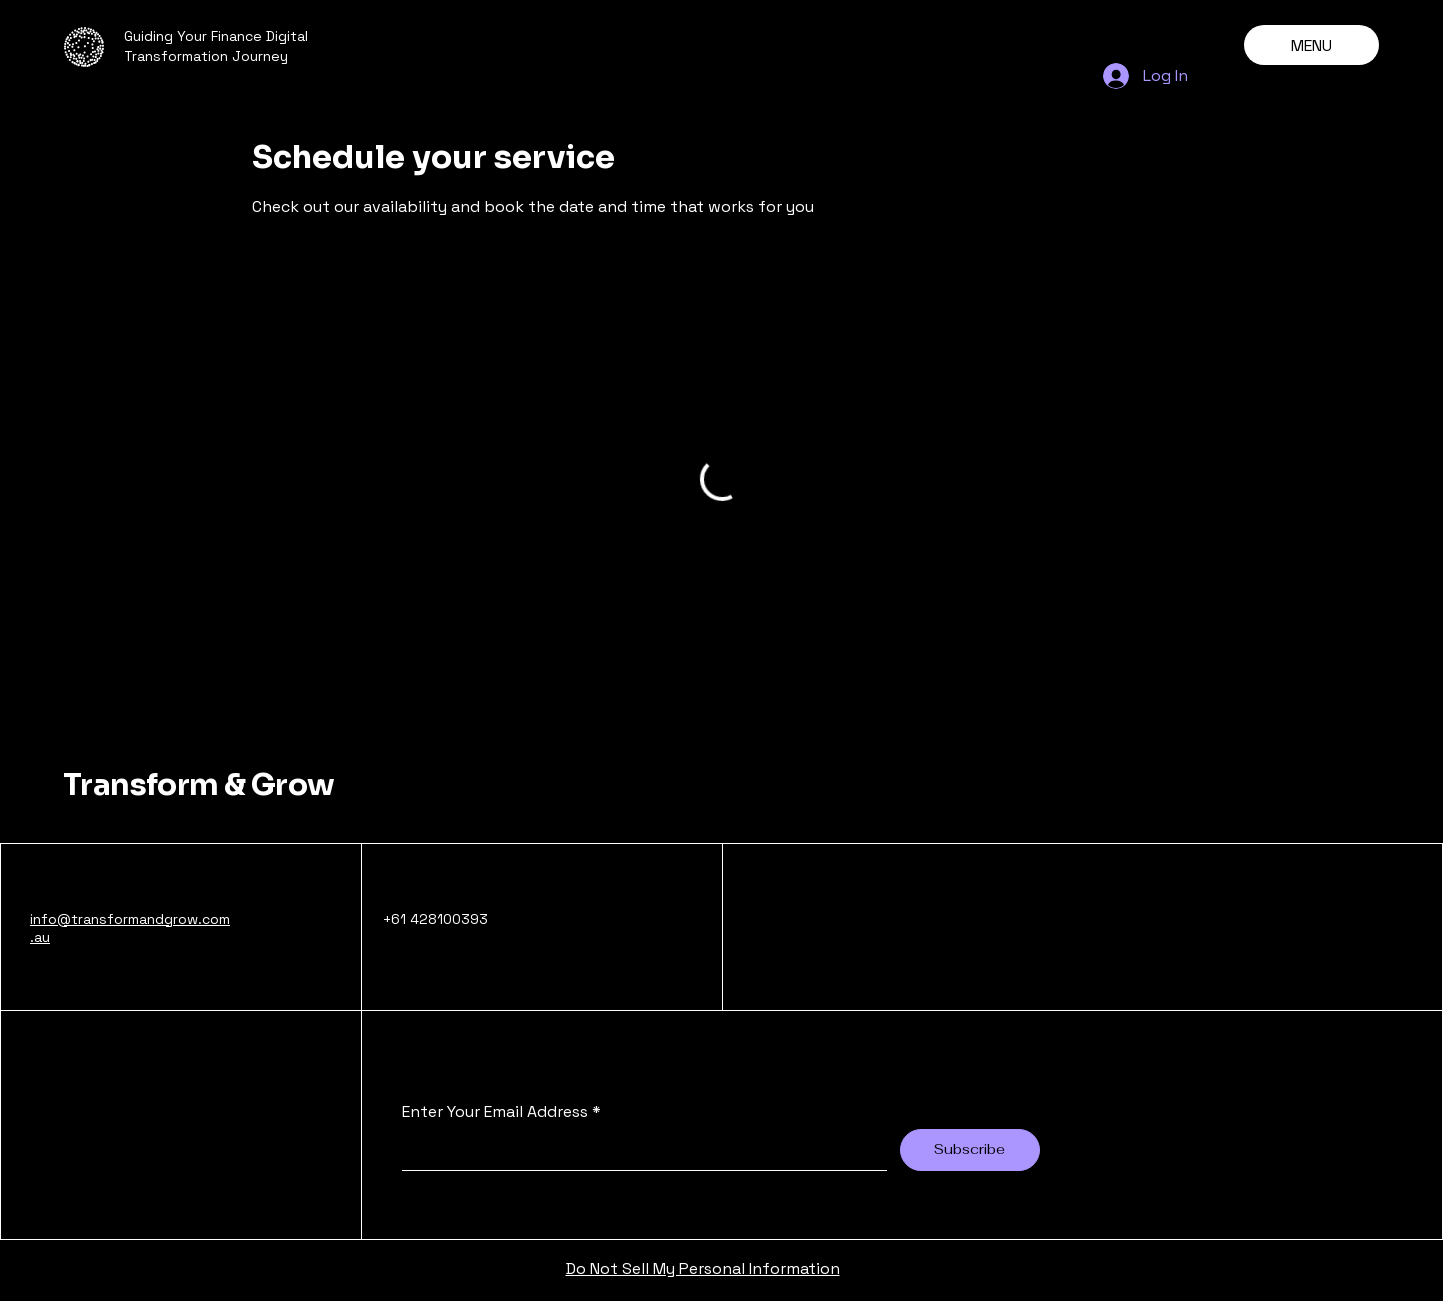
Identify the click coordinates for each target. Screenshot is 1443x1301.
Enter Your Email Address (495, 1112)
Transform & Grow (198, 785)
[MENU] (1311, 45)
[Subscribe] (970, 1150)
